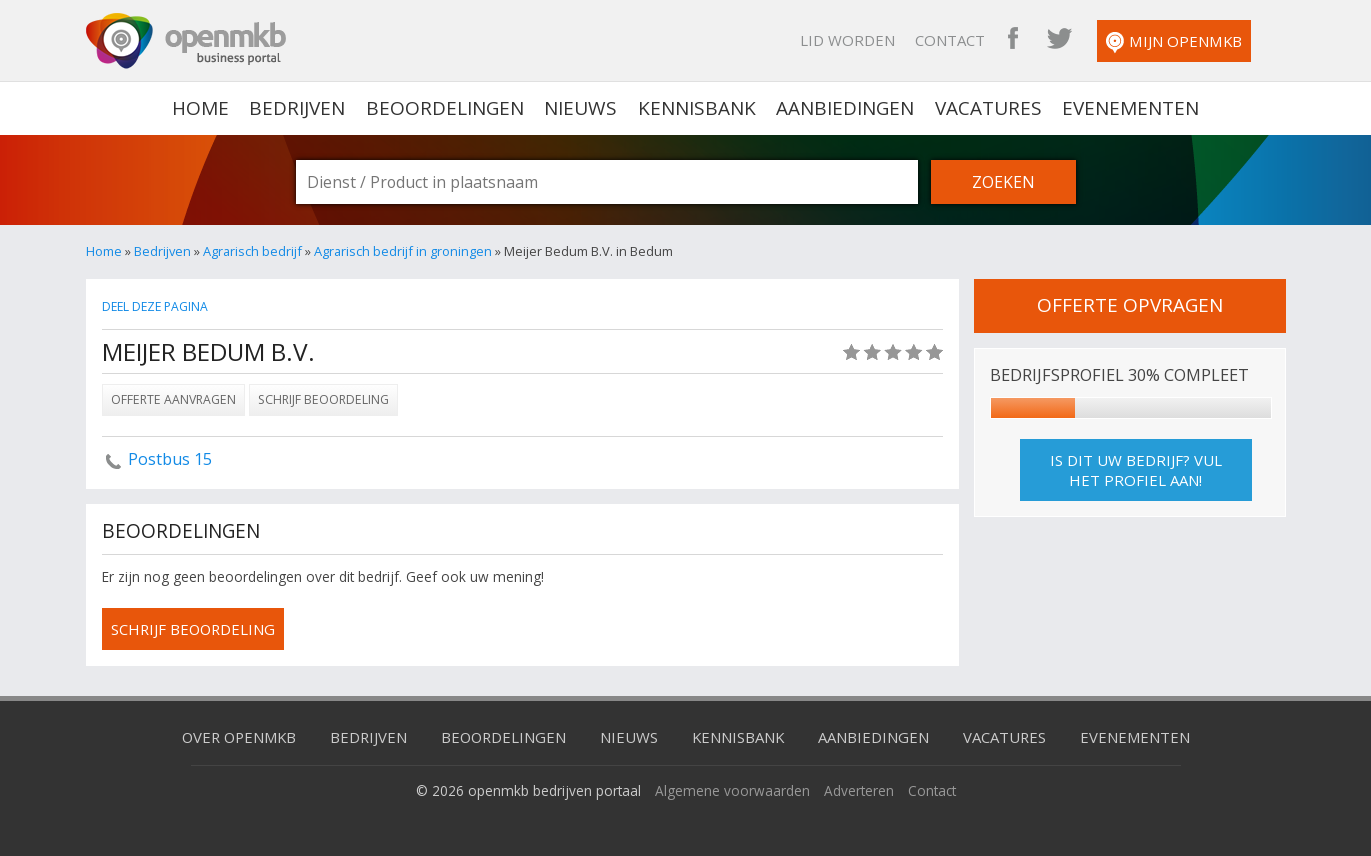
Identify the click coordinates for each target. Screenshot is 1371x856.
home (202, 108)
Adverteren (859, 790)
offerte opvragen (1130, 305)
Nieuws (581, 108)
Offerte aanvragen (173, 399)
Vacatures (987, 108)
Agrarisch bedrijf (252, 251)
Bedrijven (299, 108)
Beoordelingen (446, 108)
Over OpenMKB (235, 737)
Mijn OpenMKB (1190, 42)
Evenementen (1129, 108)
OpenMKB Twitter (1075, 40)
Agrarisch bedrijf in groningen (403, 251)
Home (104, 251)
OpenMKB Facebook (1029, 40)
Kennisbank (697, 108)
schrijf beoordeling (195, 629)
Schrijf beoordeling (323, 399)
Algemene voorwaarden (732, 790)
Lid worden (863, 40)
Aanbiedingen (845, 108)
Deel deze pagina (157, 306)
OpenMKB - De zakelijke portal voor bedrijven (186, 41)
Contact (966, 40)
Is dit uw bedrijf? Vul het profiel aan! (1136, 470)
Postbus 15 (170, 459)
